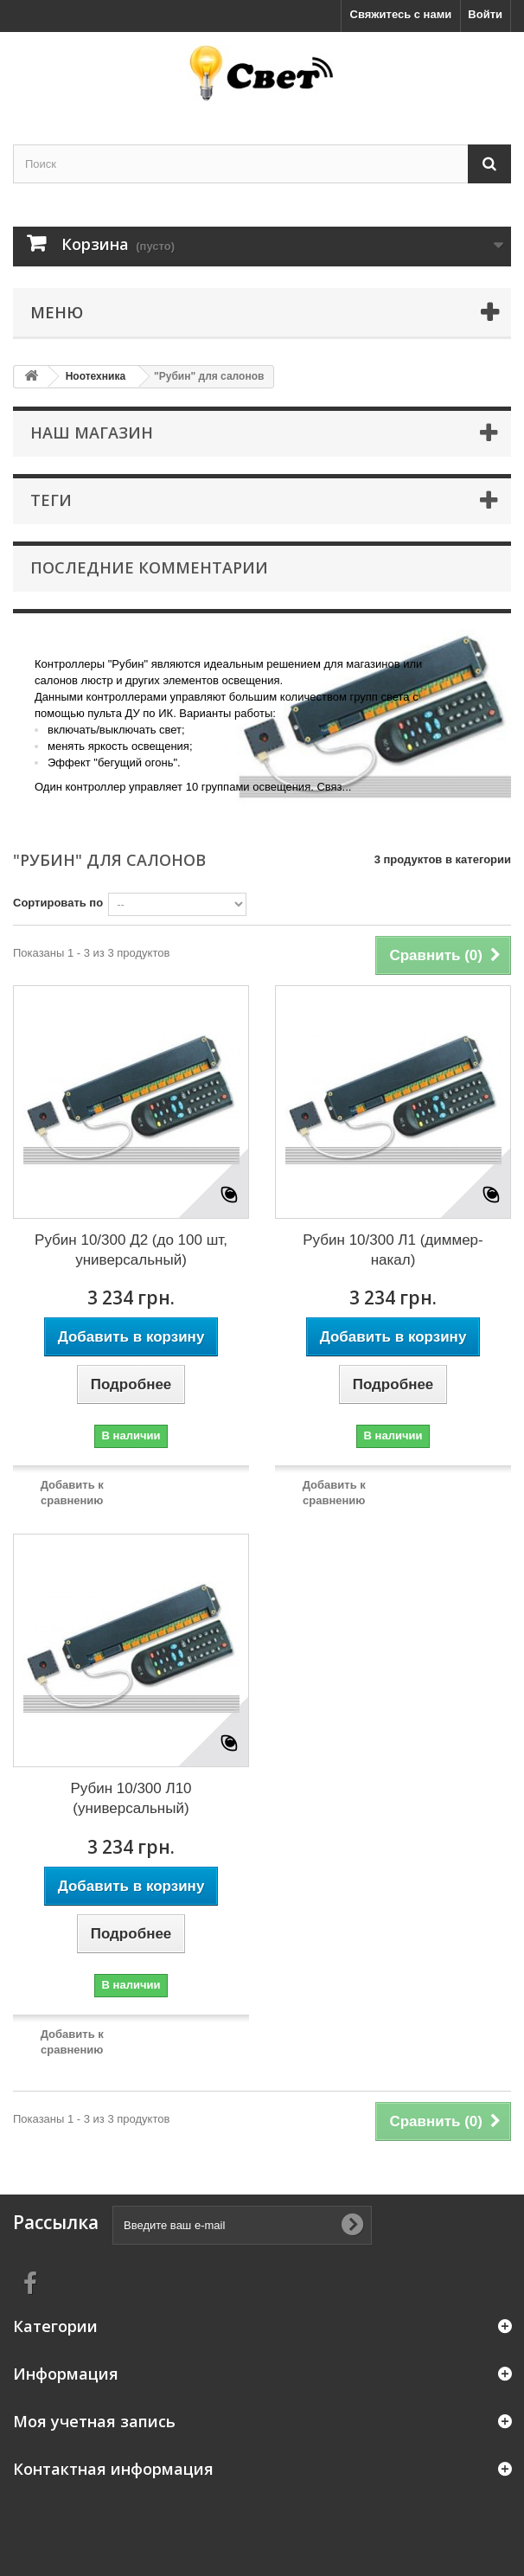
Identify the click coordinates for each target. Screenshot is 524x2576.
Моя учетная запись (94, 2421)
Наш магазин (91, 432)
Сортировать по (58, 902)
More (39, 810)
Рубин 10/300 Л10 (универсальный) (130, 1798)
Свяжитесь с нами (401, 14)
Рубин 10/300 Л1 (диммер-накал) (392, 1250)
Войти (485, 14)
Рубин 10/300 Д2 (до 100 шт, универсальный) (131, 1250)
